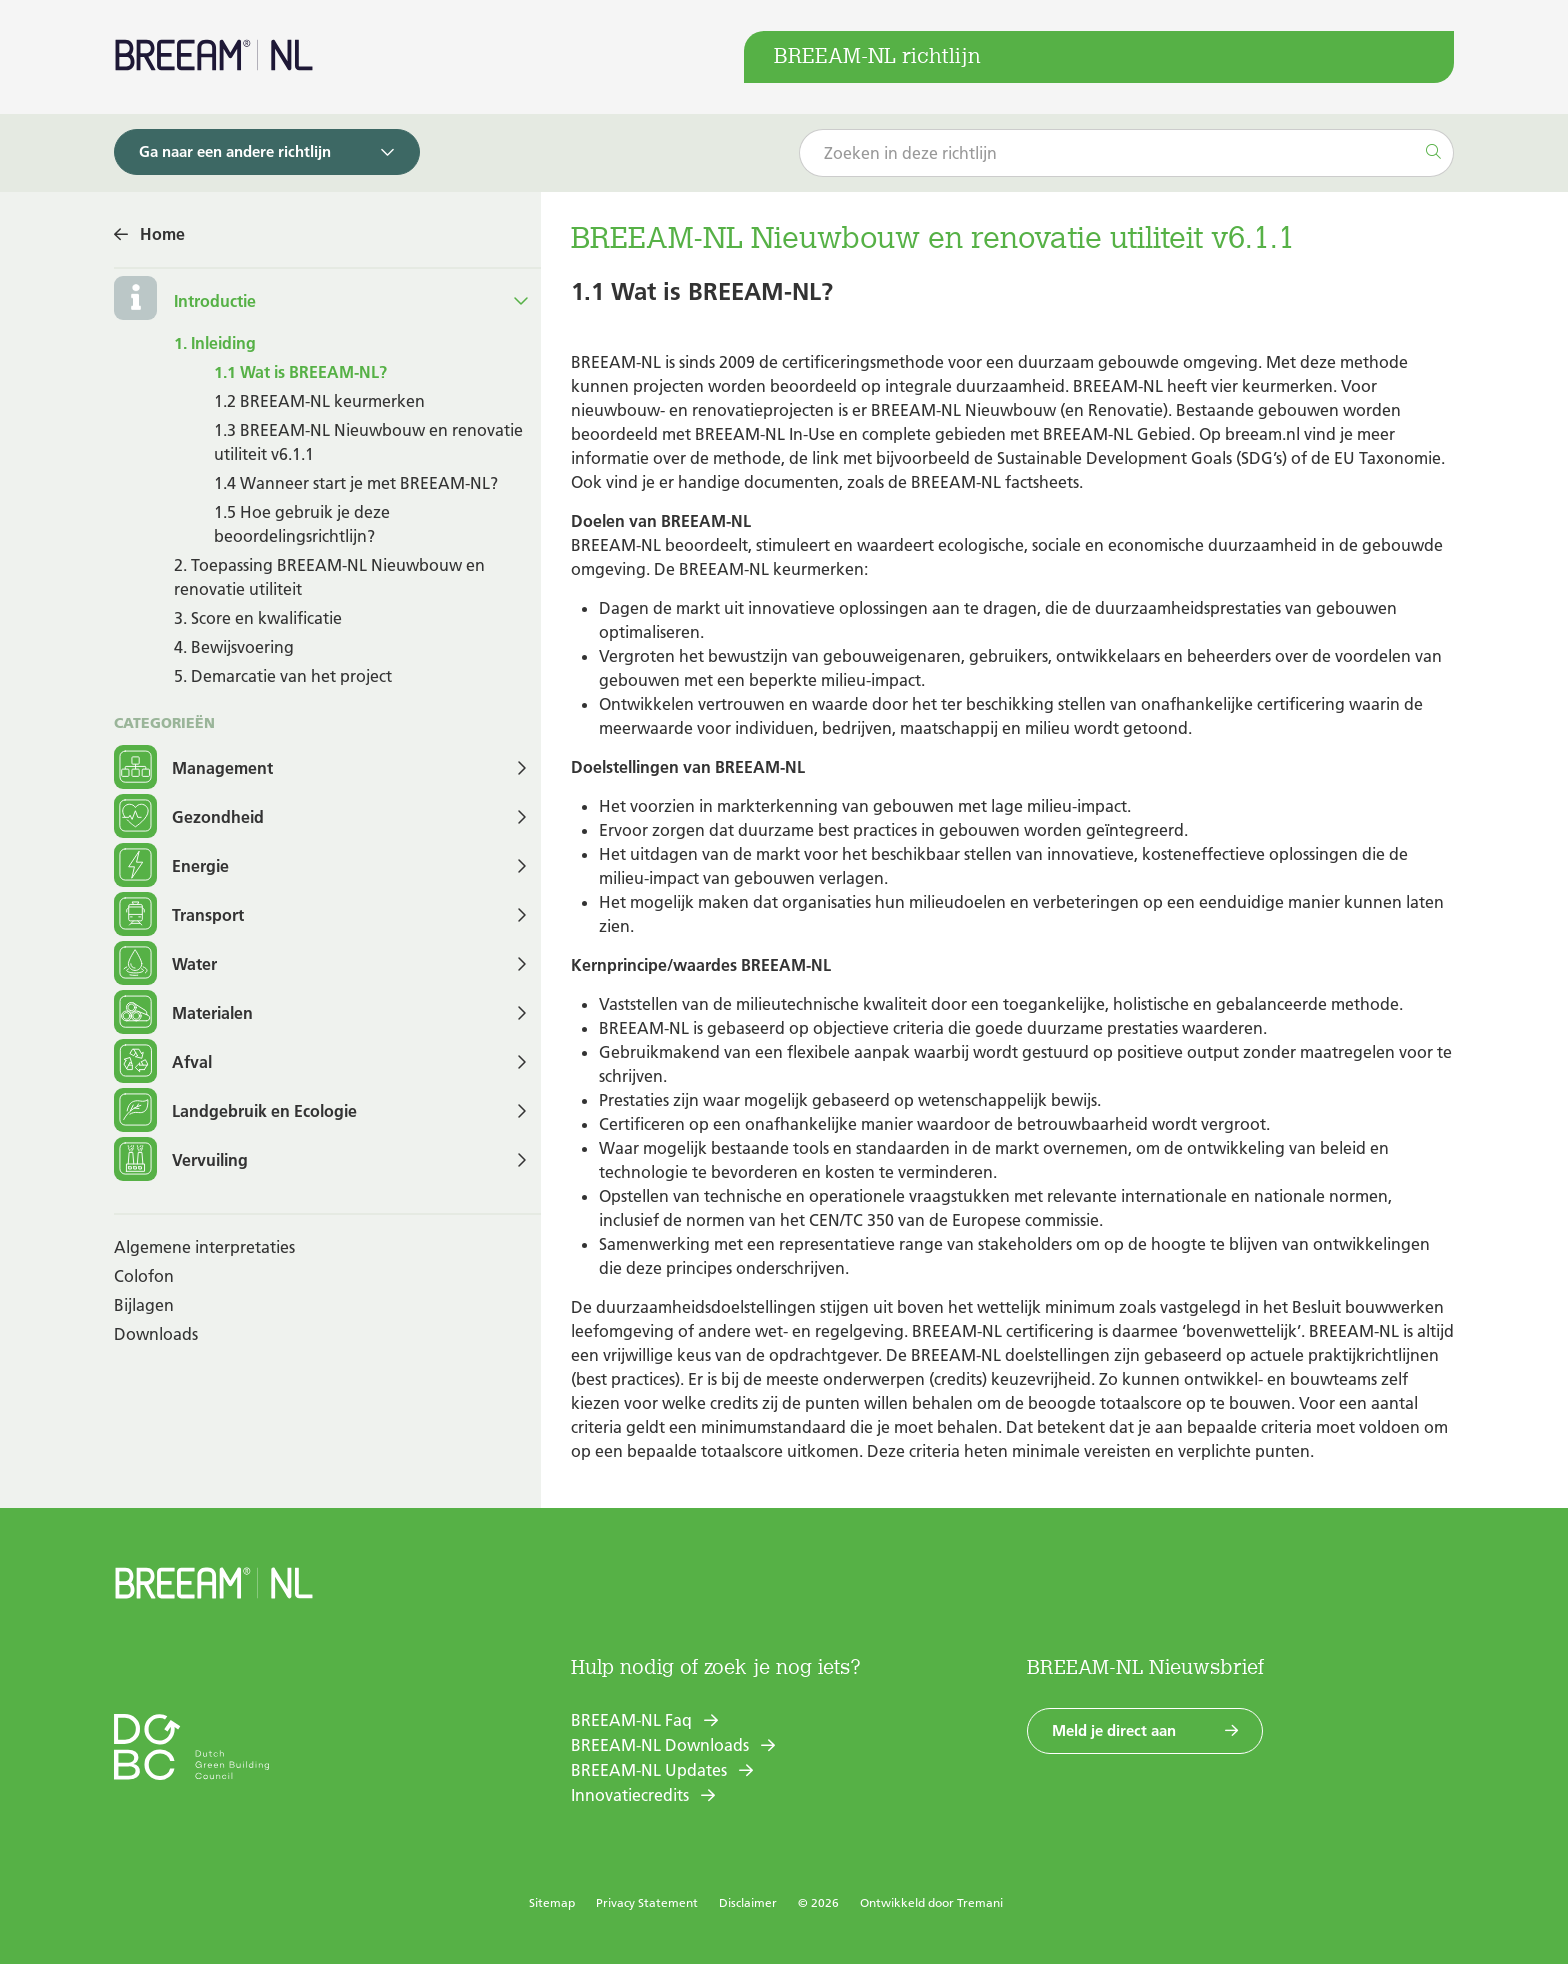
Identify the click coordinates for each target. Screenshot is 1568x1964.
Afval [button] (163, 1062)
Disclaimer (748, 1902)
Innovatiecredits (630, 1795)
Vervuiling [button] (181, 1160)
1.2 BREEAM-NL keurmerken (319, 401)
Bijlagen (144, 1305)
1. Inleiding (215, 343)
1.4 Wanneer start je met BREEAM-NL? (356, 483)
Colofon (144, 1276)
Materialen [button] (183, 1013)
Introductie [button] (215, 301)
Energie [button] (171, 866)
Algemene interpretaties (204, 1247)
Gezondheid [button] (189, 817)
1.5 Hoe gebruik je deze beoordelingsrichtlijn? (302, 524)
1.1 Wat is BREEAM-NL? (300, 372)
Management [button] (193, 768)
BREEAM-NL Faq (631, 1720)
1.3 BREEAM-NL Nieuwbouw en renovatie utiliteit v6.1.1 (368, 442)
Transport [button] (179, 915)
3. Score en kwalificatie (258, 618)
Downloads (156, 1334)
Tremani (980, 1902)
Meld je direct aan (1114, 1730)
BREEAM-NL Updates (649, 1770)
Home (162, 234)
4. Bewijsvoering (234, 647)
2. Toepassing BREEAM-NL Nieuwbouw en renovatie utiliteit (329, 577)
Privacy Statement (647, 1902)
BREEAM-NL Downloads (660, 1745)
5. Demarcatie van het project (283, 676)
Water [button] (165, 964)
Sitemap (552, 1902)
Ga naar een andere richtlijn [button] (235, 151)
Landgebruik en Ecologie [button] (235, 1111)
